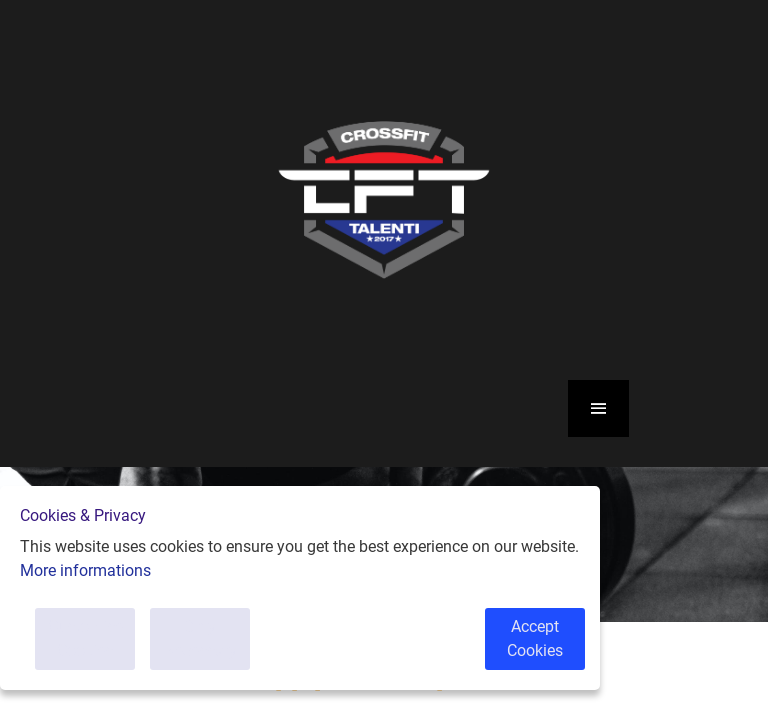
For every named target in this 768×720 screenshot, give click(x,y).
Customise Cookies (85, 638)
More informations (85, 570)
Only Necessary (200, 638)
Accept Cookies (535, 638)
